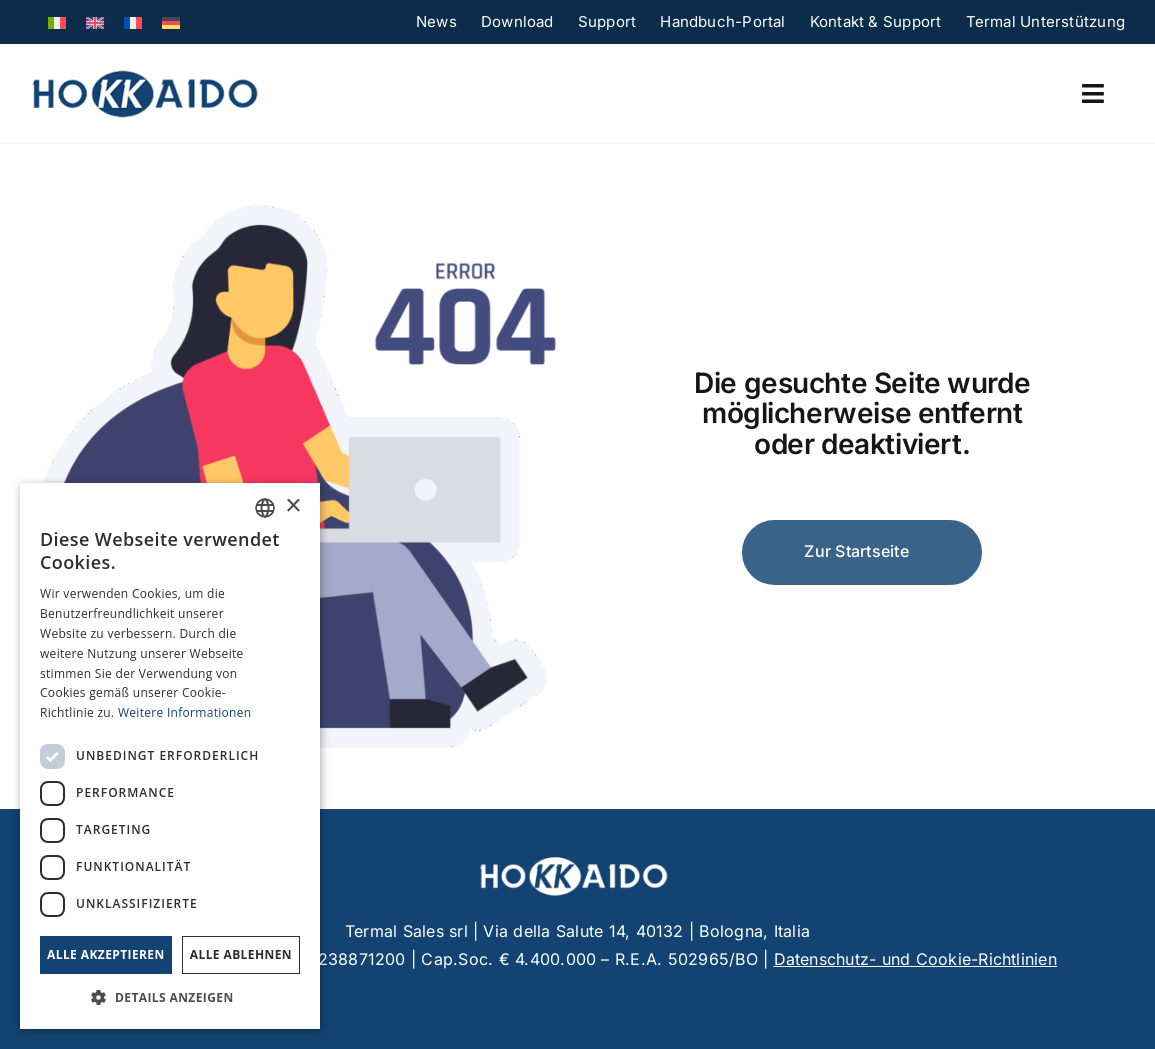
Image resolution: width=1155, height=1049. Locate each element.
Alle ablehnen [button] (241, 954)
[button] (170, 998)
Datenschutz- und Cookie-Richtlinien (915, 959)
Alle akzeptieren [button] (106, 954)
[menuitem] (57, 21)
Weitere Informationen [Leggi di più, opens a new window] (185, 712)
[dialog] (170, 756)
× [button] (292, 506)
